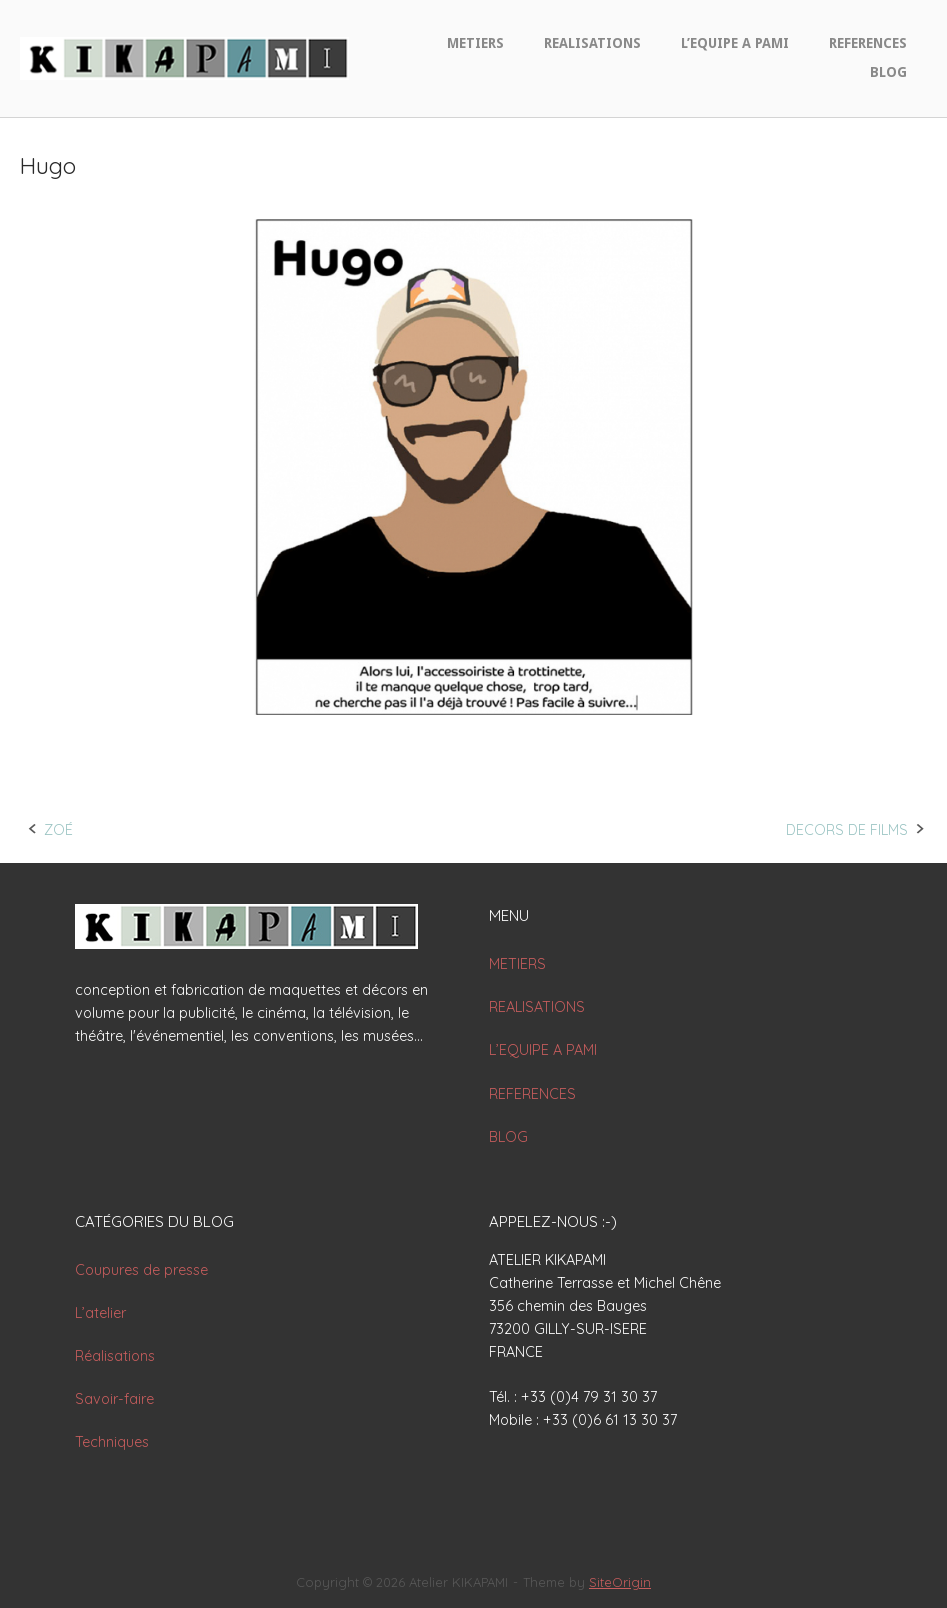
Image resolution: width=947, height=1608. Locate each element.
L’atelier (100, 1313)
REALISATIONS (592, 43)
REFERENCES (868, 43)
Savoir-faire (114, 1399)
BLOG (888, 72)
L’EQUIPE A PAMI (735, 43)
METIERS (475, 43)
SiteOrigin (620, 1582)
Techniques (112, 1442)
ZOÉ (58, 830)
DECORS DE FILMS (847, 830)
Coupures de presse (141, 1270)
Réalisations (115, 1356)
